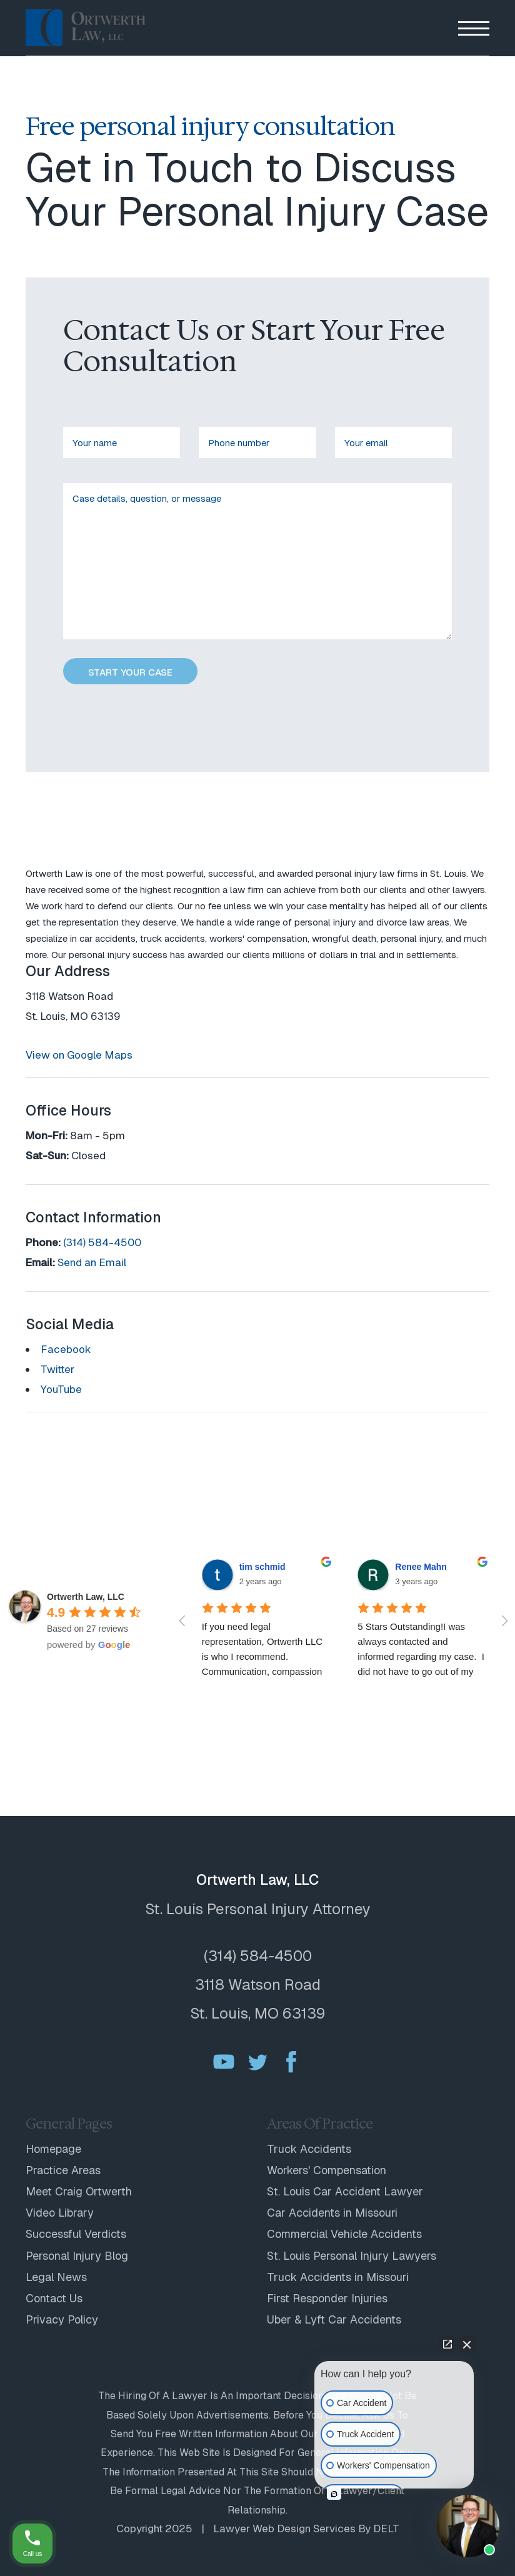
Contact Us (54, 2298)
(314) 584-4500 (102, 1242)
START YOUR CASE (130, 672)
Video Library (60, 2212)
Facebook (66, 1349)
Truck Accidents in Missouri (338, 2277)
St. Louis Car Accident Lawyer (345, 2191)
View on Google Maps (79, 1055)
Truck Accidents (309, 2149)
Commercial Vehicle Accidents (344, 2234)
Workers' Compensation (326, 2170)
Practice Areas (63, 2170)
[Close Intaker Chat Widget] (467, 2344)
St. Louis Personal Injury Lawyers (351, 2256)
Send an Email (92, 1262)
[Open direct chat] (447, 2344)
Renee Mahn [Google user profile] (420, 1567)
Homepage (53, 2149)
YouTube (61, 1389)
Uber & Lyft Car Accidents (334, 2319)
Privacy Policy (62, 2319)
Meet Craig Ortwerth (79, 2191)
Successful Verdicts (76, 2234)
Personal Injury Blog (77, 2256)
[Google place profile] (85, 1597)
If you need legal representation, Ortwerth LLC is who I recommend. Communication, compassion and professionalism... (264, 1656)
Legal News (56, 2277)
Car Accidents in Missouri (332, 2212)
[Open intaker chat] (334, 2494)
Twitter (57, 1369)
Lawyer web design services (284, 2528)
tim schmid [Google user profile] (262, 1567)
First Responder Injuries (327, 2298)
